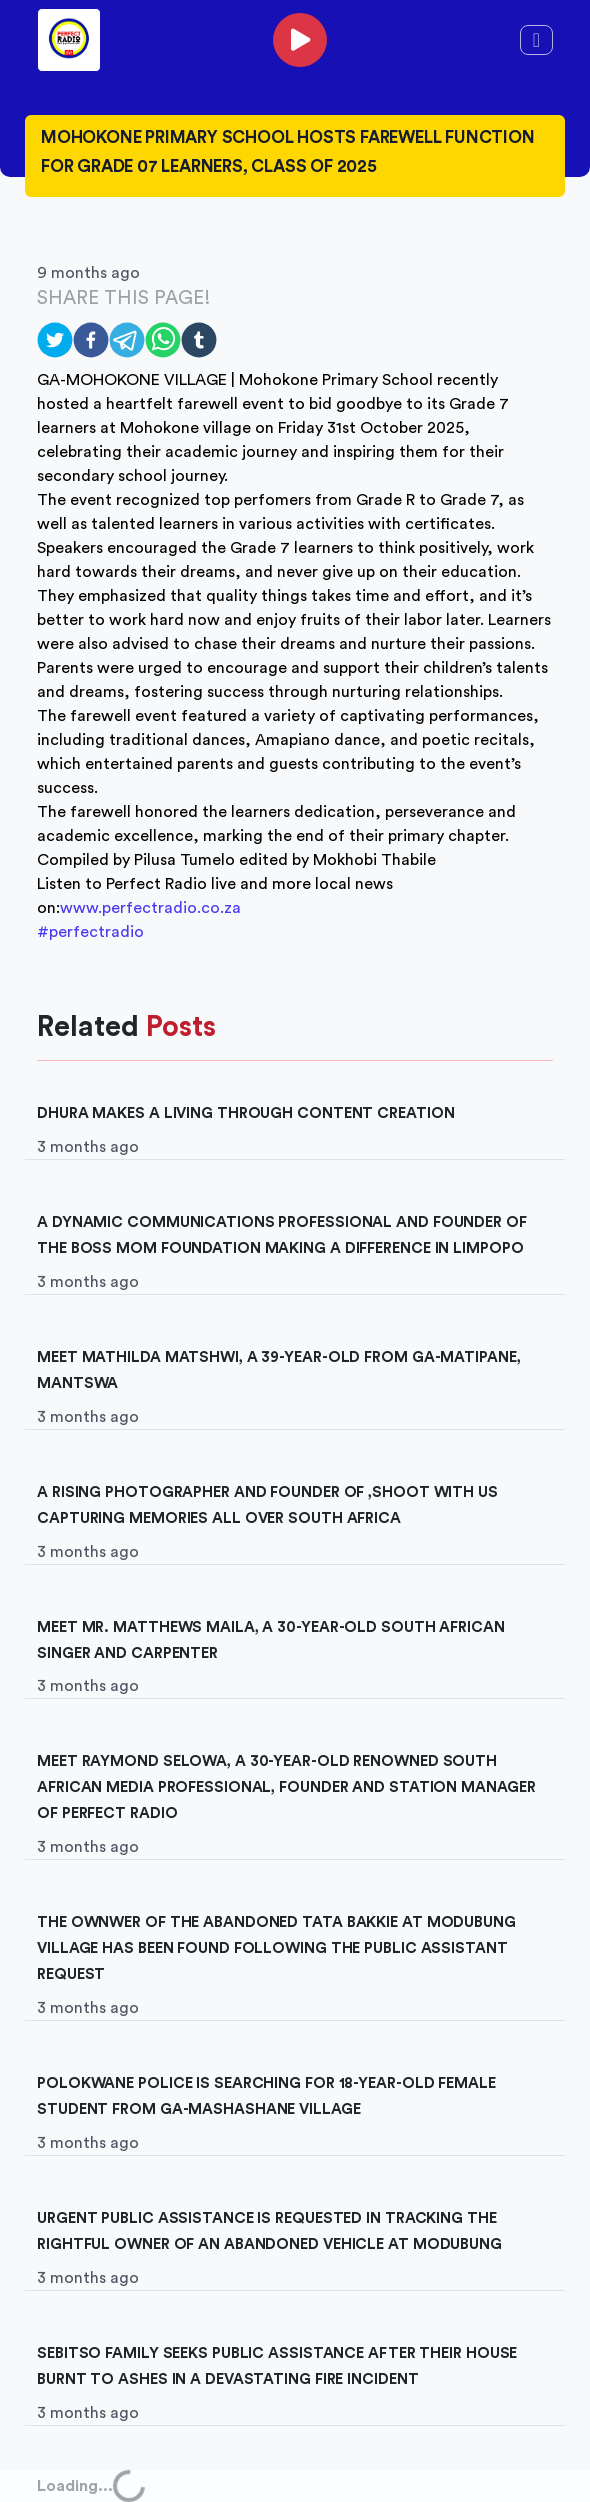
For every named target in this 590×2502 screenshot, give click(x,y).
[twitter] (55, 340)
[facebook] (91, 340)
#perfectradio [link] (90, 932)
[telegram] (127, 340)
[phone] (300, 40)
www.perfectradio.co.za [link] (150, 908)
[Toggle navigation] (536, 40)
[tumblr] (199, 340)
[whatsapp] (163, 340)
